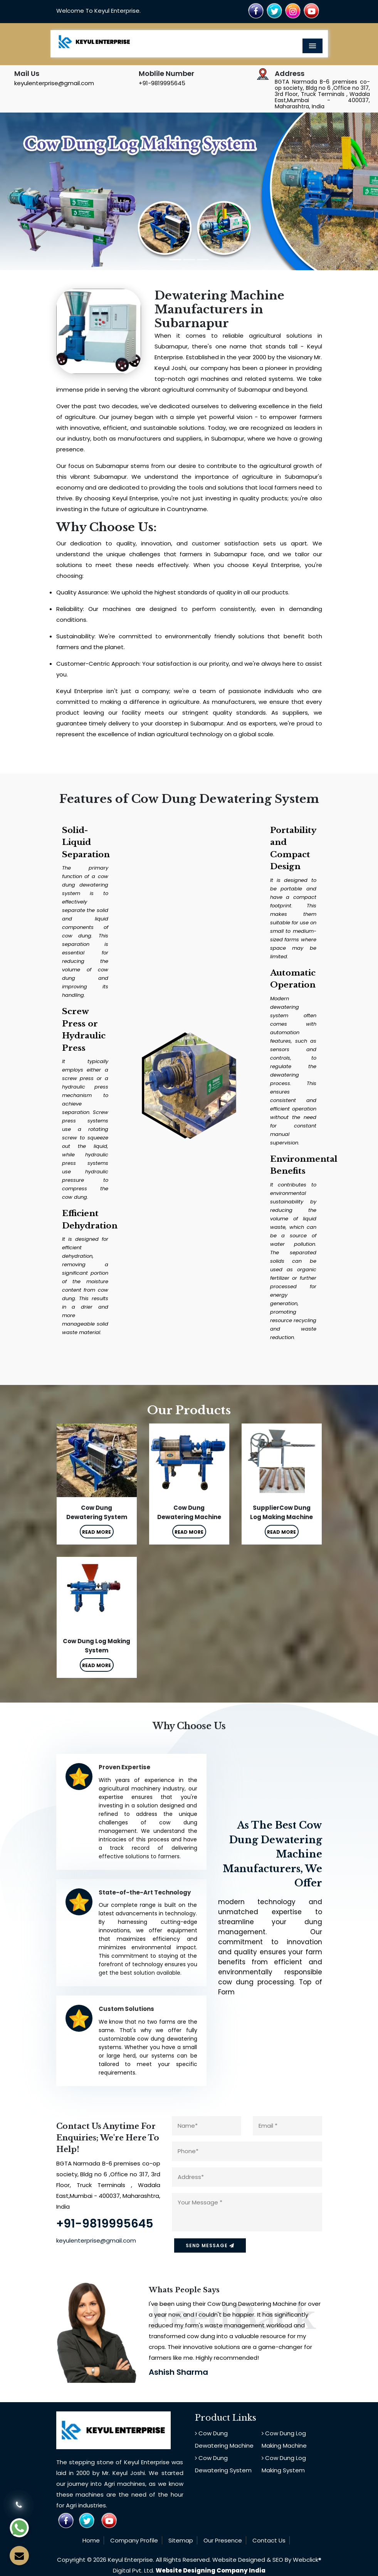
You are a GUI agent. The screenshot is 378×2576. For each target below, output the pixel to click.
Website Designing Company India (210, 2570)
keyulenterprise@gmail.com (54, 83)
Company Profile (134, 2540)
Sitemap (180, 2540)
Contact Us (269, 2540)
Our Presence (222, 2540)
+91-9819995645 (162, 83)
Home (91, 2540)
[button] (28, 191)
